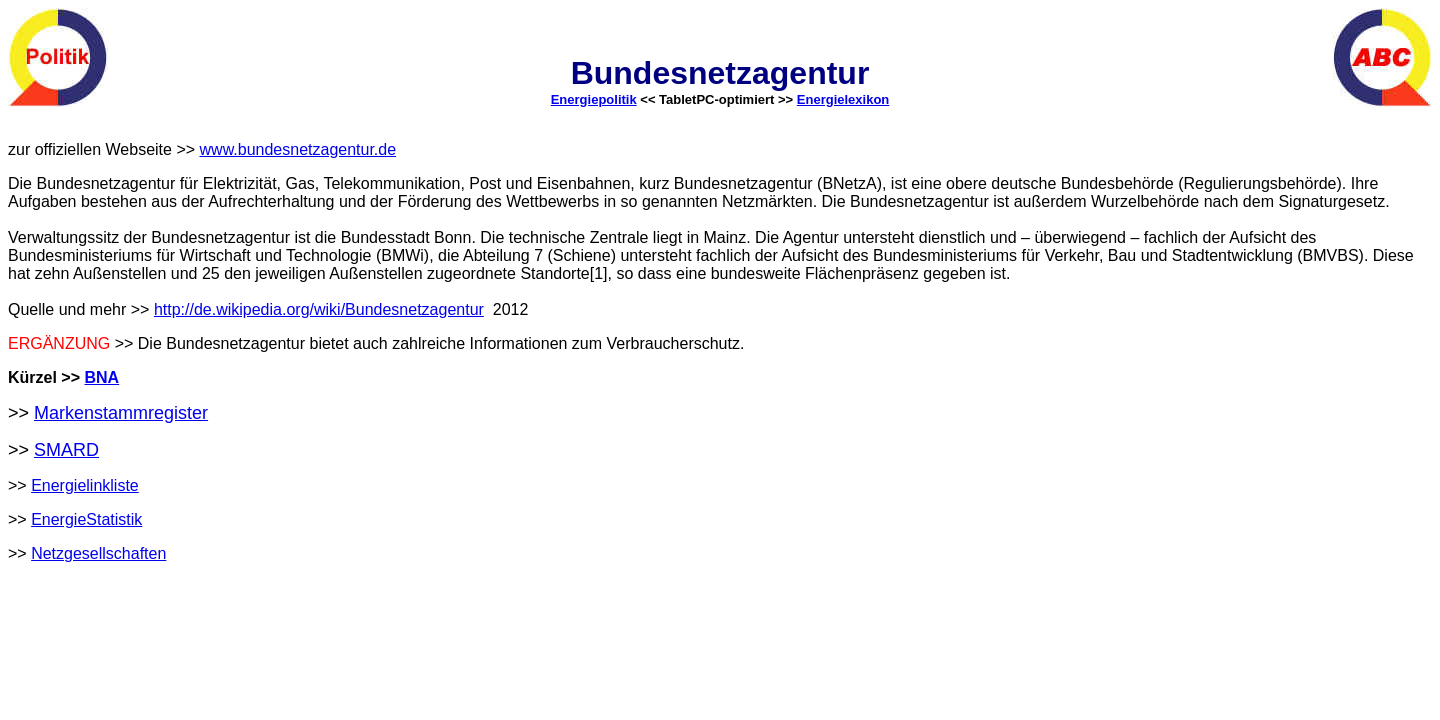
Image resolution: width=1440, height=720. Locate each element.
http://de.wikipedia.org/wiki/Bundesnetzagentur (319, 309)
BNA (101, 377)
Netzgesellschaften (98, 553)
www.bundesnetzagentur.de (298, 149)
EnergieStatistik (86, 519)
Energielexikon (843, 99)
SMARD (66, 450)
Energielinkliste (85, 485)
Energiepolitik (594, 99)
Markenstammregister (121, 413)
